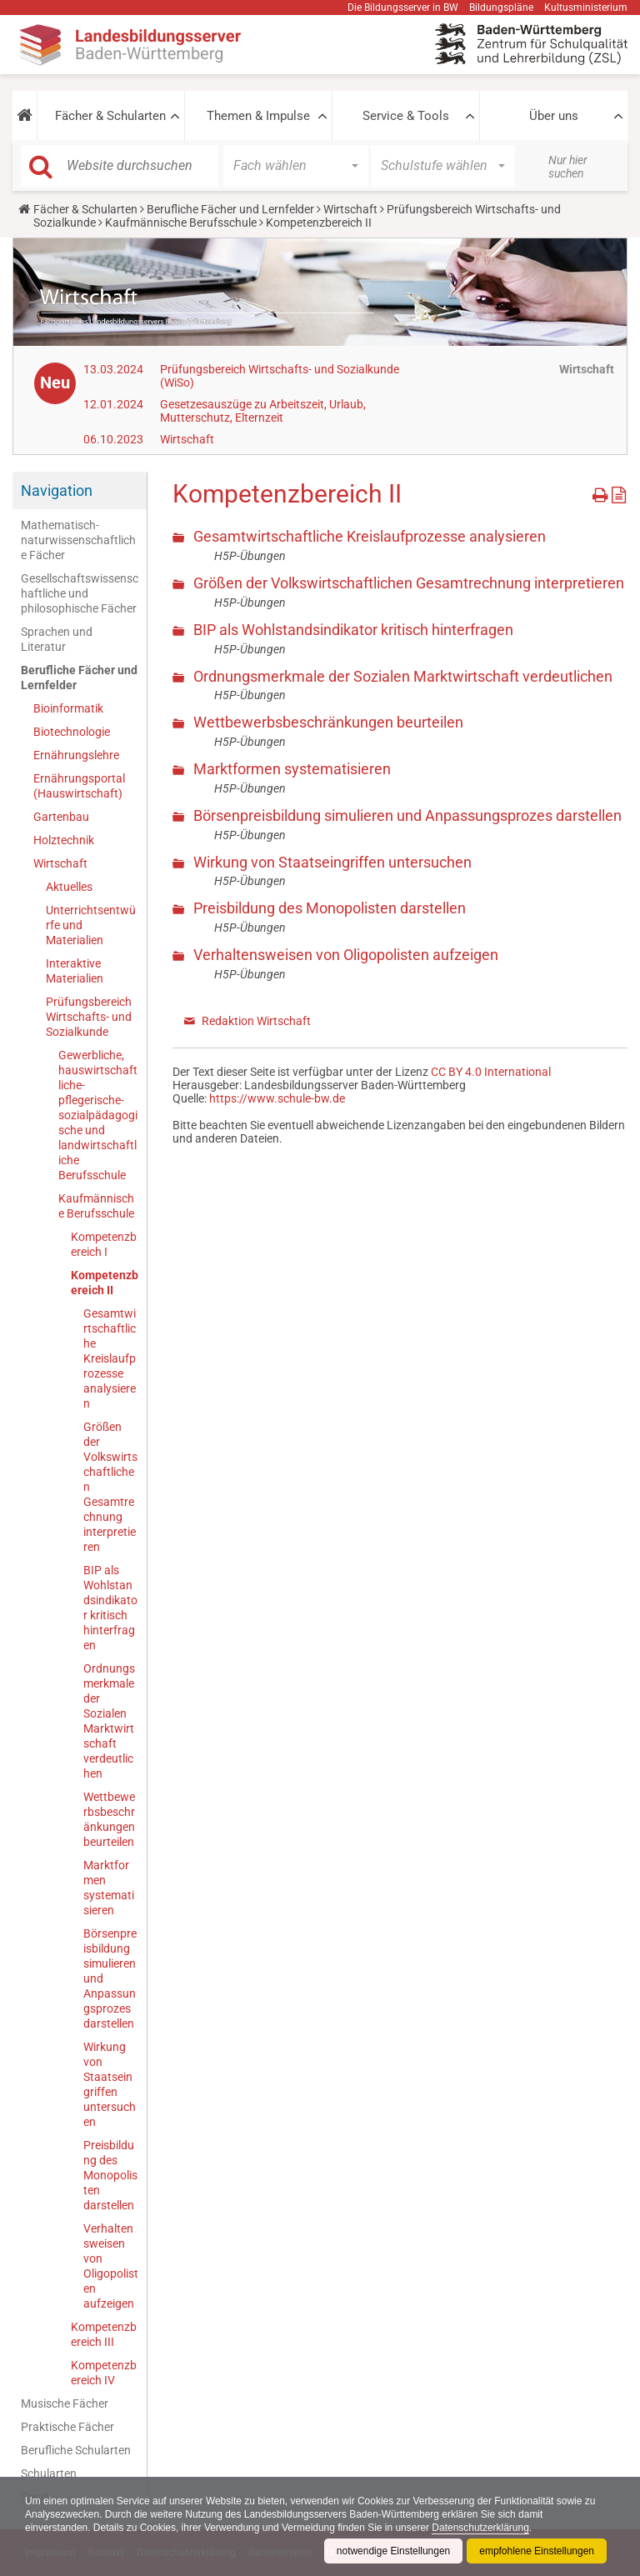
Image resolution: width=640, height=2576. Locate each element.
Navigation (56, 490)
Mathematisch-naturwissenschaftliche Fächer (78, 540)
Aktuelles (69, 886)
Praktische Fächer (67, 2426)
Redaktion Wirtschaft (256, 1021)
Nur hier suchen (568, 166)
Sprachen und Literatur (56, 639)
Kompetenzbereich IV (104, 2372)
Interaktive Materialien (74, 971)
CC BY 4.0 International (491, 1071)
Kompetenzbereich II (104, 1282)
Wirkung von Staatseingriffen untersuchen (109, 2084)
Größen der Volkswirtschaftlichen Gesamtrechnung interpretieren (110, 1486)
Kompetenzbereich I (104, 1244)
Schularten (49, 2473)
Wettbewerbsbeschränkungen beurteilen (109, 1819)
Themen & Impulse (258, 115)
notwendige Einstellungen (393, 2551)
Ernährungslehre (76, 755)
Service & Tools (405, 115)
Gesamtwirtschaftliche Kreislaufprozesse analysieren (109, 1358)
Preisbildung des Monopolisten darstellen (110, 2175)
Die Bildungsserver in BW (403, 7)
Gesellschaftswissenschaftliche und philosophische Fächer (79, 593)
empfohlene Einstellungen (536, 2551)
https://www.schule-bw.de (277, 1098)
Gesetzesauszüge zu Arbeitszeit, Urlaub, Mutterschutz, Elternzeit (263, 411)
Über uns (553, 115)
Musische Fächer (64, 2403)
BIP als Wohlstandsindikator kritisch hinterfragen (110, 1607)
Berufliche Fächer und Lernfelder (230, 209)
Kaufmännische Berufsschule (181, 222)
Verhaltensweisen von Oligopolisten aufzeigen (110, 2266)
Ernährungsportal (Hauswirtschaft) (79, 786)
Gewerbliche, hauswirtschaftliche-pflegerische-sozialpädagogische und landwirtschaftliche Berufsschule (98, 1115)
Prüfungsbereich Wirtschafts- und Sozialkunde (89, 1016)
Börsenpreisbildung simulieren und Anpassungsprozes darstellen (110, 1978)
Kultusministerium (586, 7)
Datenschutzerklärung (482, 2527)
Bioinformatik (68, 708)
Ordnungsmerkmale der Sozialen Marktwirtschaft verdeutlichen (109, 1721)
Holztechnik (63, 840)
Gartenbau (61, 816)
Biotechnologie (71, 731)
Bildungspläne (501, 7)
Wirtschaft (350, 209)
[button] (24, 115)
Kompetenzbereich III (104, 2334)
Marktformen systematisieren (108, 1887)
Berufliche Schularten (76, 2450)
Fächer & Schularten (110, 115)
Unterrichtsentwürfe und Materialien (91, 925)
